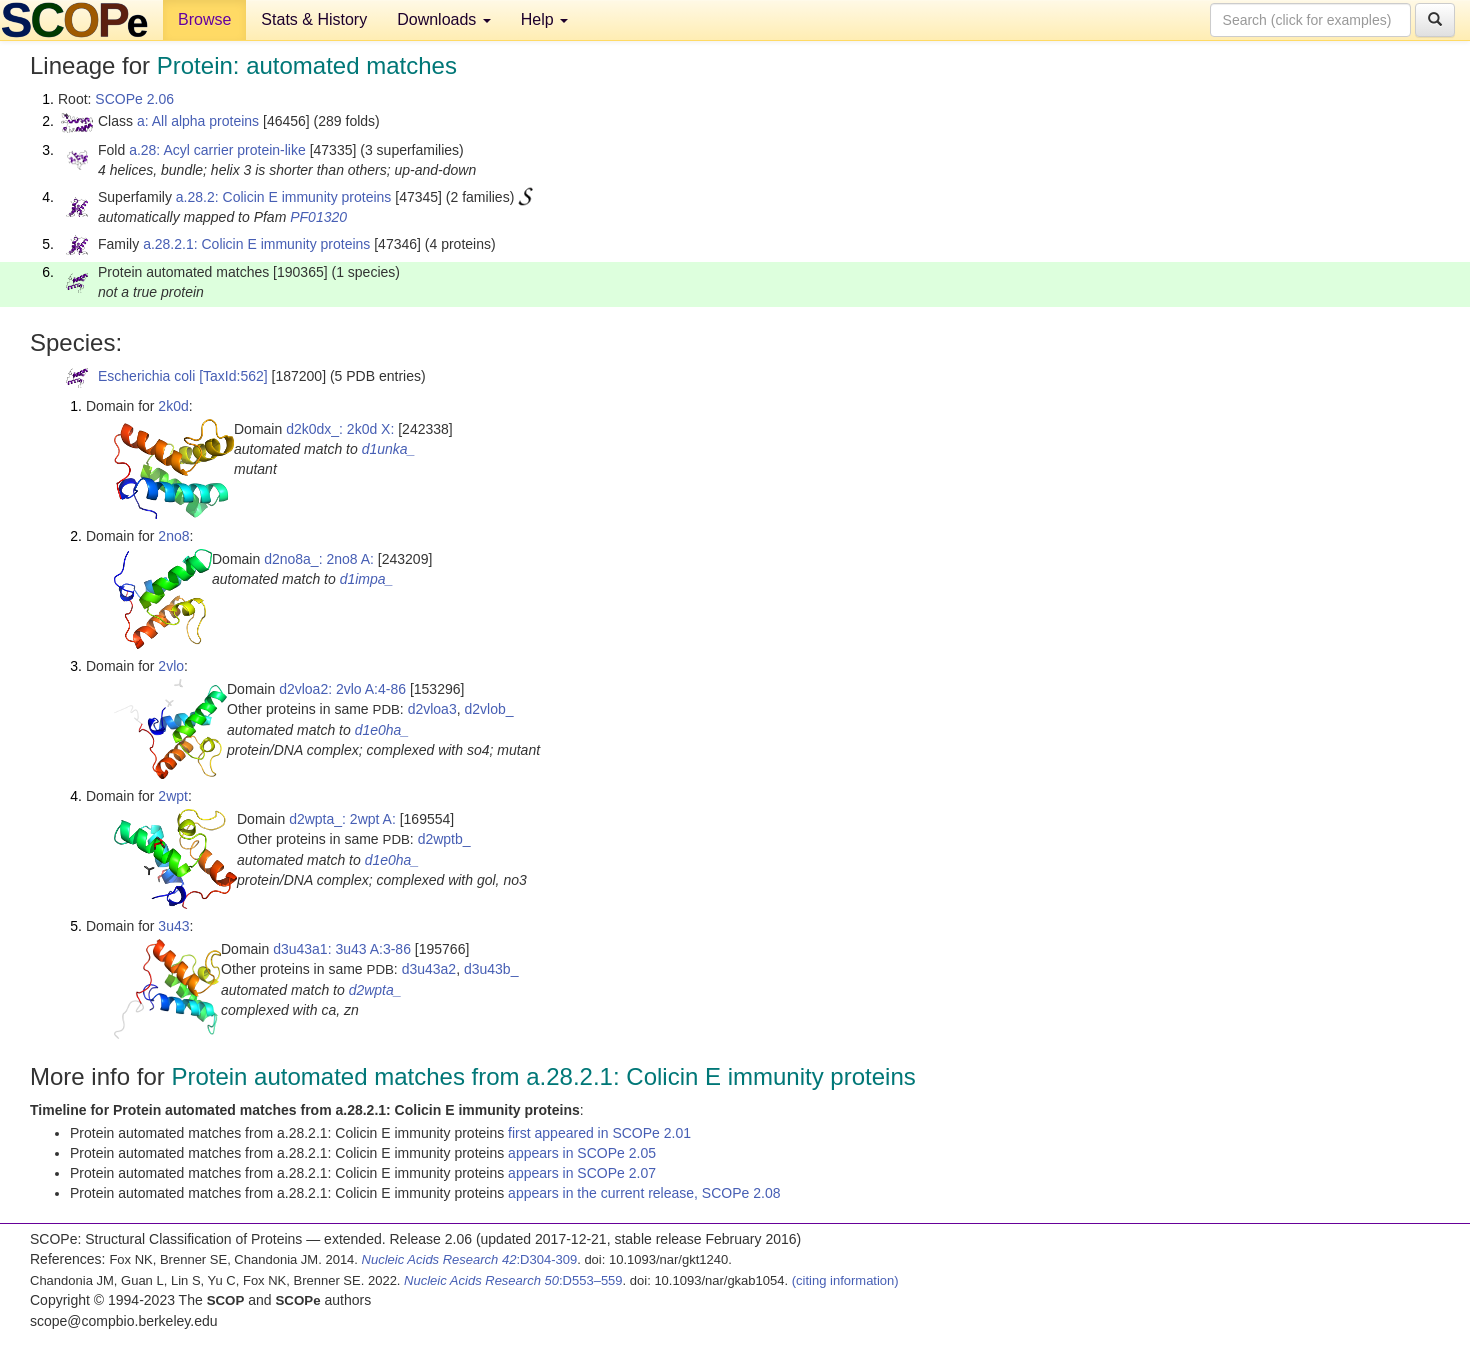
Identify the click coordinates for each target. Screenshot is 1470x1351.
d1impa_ (367, 579)
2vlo (171, 666)
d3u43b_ (491, 969)
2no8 (173, 536)
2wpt (173, 796)
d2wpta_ (375, 990)
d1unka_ (389, 449)
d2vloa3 (432, 709)
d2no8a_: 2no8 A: (319, 559)
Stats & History (314, 19)
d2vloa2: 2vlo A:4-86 (342, 689)
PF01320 (318, 217)
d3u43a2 (429, 969)
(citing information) (845, 1280)
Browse (204, 19)
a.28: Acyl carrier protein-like (217, 150)
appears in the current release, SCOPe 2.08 (644, 1193)
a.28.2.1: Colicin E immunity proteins (256, 244)
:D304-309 (470, 1259)
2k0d (173, 406)
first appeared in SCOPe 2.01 (599, 1133)
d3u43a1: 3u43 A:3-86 (342, 949)
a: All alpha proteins (198, 121)
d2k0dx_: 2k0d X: (340, 429)
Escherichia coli (146, 376)
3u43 (173, 926)
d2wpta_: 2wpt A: (342, 819)
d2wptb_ (444, 839)
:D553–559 (513, 1280)
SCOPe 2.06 (134, 99)
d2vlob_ (488, 709)
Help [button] (544, 19)
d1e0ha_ (382, 730)
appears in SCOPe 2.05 (582, 1153)
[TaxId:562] (233, 376)
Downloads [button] (444, 19)
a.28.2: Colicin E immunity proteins (284, 197)
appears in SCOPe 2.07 (582, 1173)
